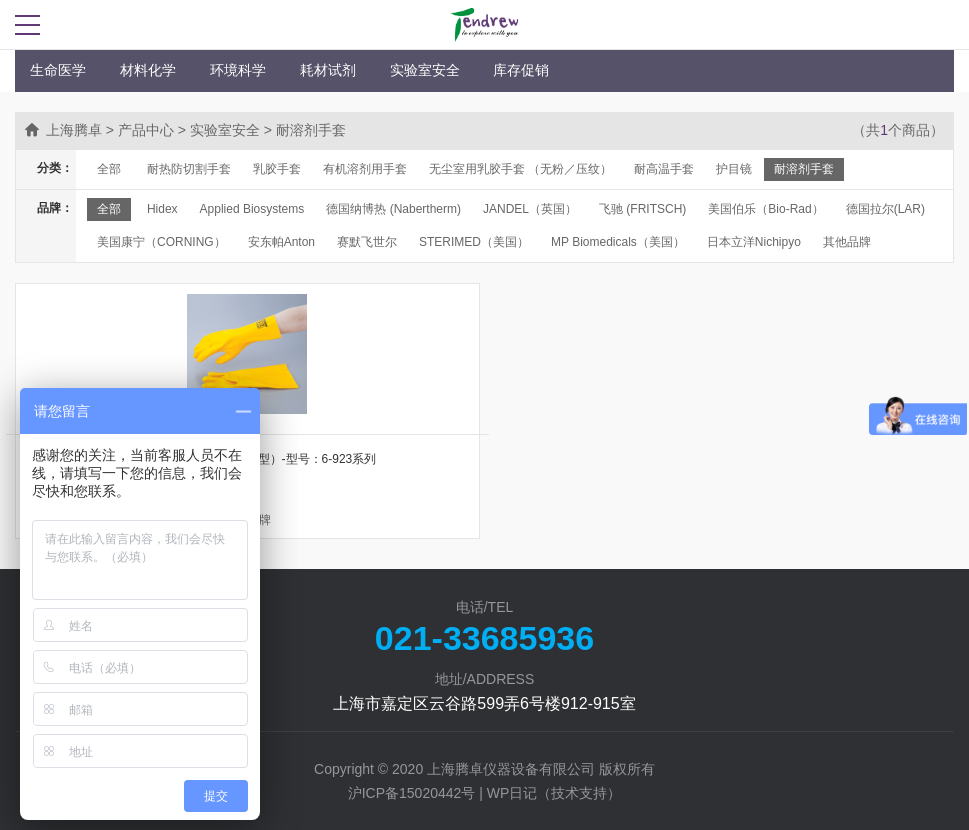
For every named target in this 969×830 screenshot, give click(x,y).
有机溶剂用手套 (365, 169)
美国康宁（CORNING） (161, 242)
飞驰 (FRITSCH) (642, 209)
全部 (109, 169)
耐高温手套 (664, 169)
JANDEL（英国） (530, 209)
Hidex (162, 209)
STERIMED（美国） (474, 242)
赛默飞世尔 (367, 242)
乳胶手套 (277, 169)
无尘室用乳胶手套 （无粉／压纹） (520, 169)
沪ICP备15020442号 (412, 793)
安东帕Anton (281, 242)
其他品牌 (847, 242)
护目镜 (734, 169)
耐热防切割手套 (189, 169)
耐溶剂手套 (804, 169)
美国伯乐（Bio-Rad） (765, 209)
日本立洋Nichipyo (754, 242)
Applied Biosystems (252, 209)
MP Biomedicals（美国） (618, 242)
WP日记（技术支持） (554, 793)
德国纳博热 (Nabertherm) (393, 209)
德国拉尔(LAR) (885, 209)
